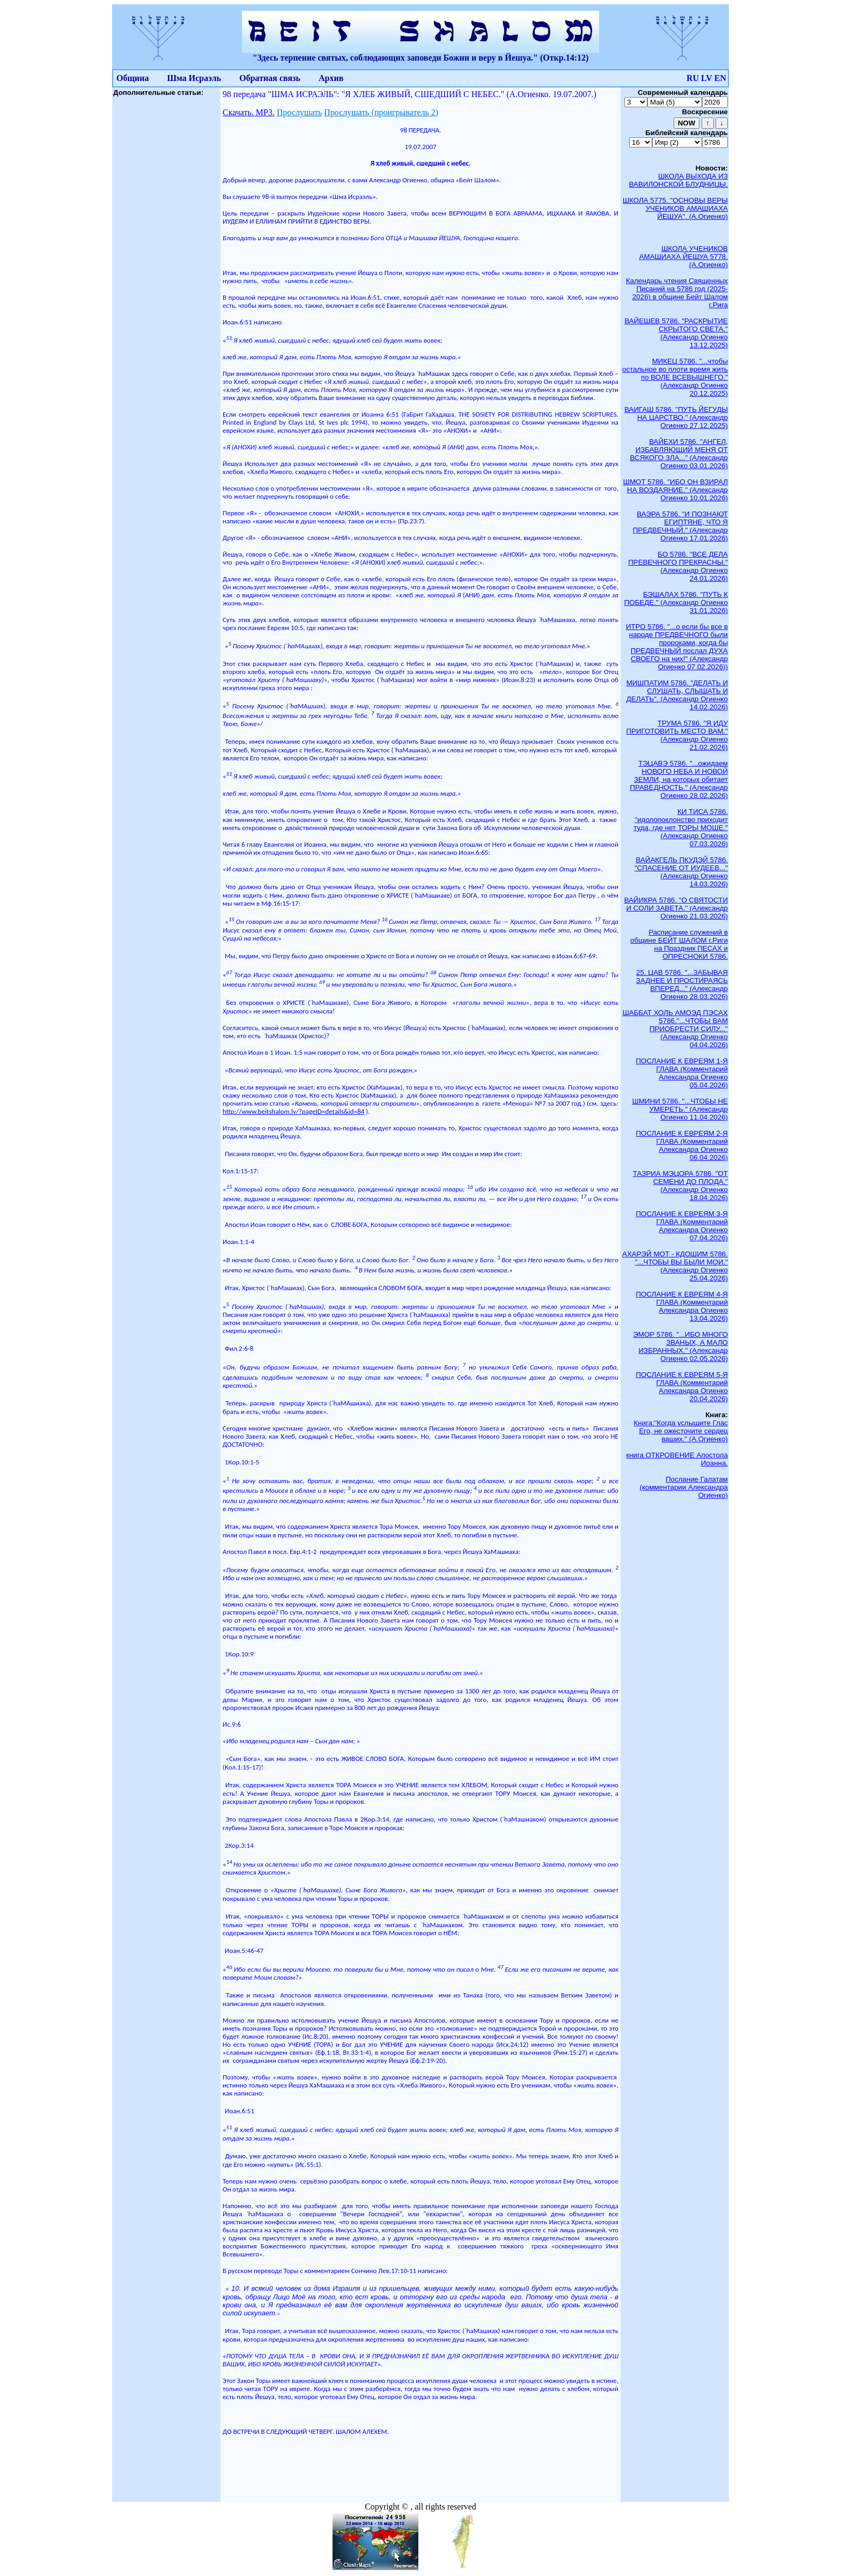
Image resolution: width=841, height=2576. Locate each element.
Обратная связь (269, 78)
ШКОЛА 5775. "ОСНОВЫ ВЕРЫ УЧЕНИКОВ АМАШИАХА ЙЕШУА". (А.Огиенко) (675, 208)
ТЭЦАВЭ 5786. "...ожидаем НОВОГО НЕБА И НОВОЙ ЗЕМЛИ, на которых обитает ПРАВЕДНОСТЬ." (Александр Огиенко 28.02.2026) (679, 779)
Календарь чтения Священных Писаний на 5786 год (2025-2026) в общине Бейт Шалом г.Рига (677, 293)
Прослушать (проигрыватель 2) (381, 112)
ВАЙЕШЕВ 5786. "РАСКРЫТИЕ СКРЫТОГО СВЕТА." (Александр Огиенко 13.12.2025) (676, 333)
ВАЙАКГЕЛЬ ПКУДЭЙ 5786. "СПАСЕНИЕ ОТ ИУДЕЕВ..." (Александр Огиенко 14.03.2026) (681, 872)
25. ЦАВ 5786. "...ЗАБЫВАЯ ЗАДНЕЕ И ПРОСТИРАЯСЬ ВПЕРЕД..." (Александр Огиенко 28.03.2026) (682, 984)
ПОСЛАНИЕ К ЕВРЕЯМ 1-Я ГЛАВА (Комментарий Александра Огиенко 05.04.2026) (682, 1073)
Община (132, 78)
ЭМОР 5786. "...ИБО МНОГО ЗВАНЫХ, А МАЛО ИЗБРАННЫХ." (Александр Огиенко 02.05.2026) (680, 1346)
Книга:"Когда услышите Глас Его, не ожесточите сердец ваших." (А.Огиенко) (681, 1431)
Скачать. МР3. (249, 112)
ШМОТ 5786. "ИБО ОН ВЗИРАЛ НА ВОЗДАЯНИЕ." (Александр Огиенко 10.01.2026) (675, 490)
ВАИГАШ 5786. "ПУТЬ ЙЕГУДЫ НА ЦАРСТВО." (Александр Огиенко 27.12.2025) (676, 417)
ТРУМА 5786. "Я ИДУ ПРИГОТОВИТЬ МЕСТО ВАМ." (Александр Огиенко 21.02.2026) (677, 735)
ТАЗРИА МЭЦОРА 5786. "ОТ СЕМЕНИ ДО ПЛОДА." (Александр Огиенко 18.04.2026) (680, 1185)
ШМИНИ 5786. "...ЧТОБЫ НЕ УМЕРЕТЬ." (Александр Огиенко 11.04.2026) (680, 1109)
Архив (331, 78)
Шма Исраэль (194, 78)
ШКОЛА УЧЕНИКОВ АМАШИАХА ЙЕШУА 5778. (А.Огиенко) (683, 257)
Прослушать (299, 112)
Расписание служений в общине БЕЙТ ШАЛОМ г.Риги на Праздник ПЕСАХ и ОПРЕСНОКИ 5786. (679, 944)
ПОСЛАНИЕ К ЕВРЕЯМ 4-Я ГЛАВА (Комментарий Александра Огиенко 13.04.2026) (682, 1306)
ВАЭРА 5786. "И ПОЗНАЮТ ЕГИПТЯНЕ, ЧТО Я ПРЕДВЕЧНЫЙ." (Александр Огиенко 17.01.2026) (680, 526)
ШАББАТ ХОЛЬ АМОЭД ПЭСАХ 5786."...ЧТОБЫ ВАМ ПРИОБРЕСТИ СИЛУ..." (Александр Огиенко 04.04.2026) (675, 1029)
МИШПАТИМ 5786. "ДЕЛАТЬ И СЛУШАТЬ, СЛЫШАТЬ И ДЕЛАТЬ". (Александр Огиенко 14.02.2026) (677, 695)
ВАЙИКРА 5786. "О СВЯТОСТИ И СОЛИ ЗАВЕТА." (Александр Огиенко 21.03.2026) (676, 908)
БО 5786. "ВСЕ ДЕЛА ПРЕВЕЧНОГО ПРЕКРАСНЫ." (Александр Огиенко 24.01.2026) (678, 566)
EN (720, 78)
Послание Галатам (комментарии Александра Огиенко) (684, 1487)
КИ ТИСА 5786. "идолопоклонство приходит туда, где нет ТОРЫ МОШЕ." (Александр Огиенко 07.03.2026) (680, 828)
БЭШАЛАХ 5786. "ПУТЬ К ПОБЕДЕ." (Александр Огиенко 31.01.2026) (676, 602)
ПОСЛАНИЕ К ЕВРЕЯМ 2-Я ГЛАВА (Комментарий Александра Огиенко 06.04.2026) (682, 1145)
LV (706, 78)
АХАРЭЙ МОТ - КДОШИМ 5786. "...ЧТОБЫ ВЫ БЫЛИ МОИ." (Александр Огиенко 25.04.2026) (675, 1266)
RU (693, 78)
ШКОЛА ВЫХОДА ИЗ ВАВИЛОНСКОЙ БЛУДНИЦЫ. (678, 180)
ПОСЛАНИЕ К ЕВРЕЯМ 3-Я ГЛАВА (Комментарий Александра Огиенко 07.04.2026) (682, 1226)
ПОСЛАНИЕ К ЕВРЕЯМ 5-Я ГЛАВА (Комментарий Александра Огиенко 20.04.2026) (682, 1387)
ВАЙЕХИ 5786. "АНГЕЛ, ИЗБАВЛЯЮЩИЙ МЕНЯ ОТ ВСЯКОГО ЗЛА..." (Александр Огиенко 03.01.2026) (679, 454)
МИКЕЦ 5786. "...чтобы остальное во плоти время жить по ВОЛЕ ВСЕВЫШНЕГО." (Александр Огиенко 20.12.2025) (675, 377)
